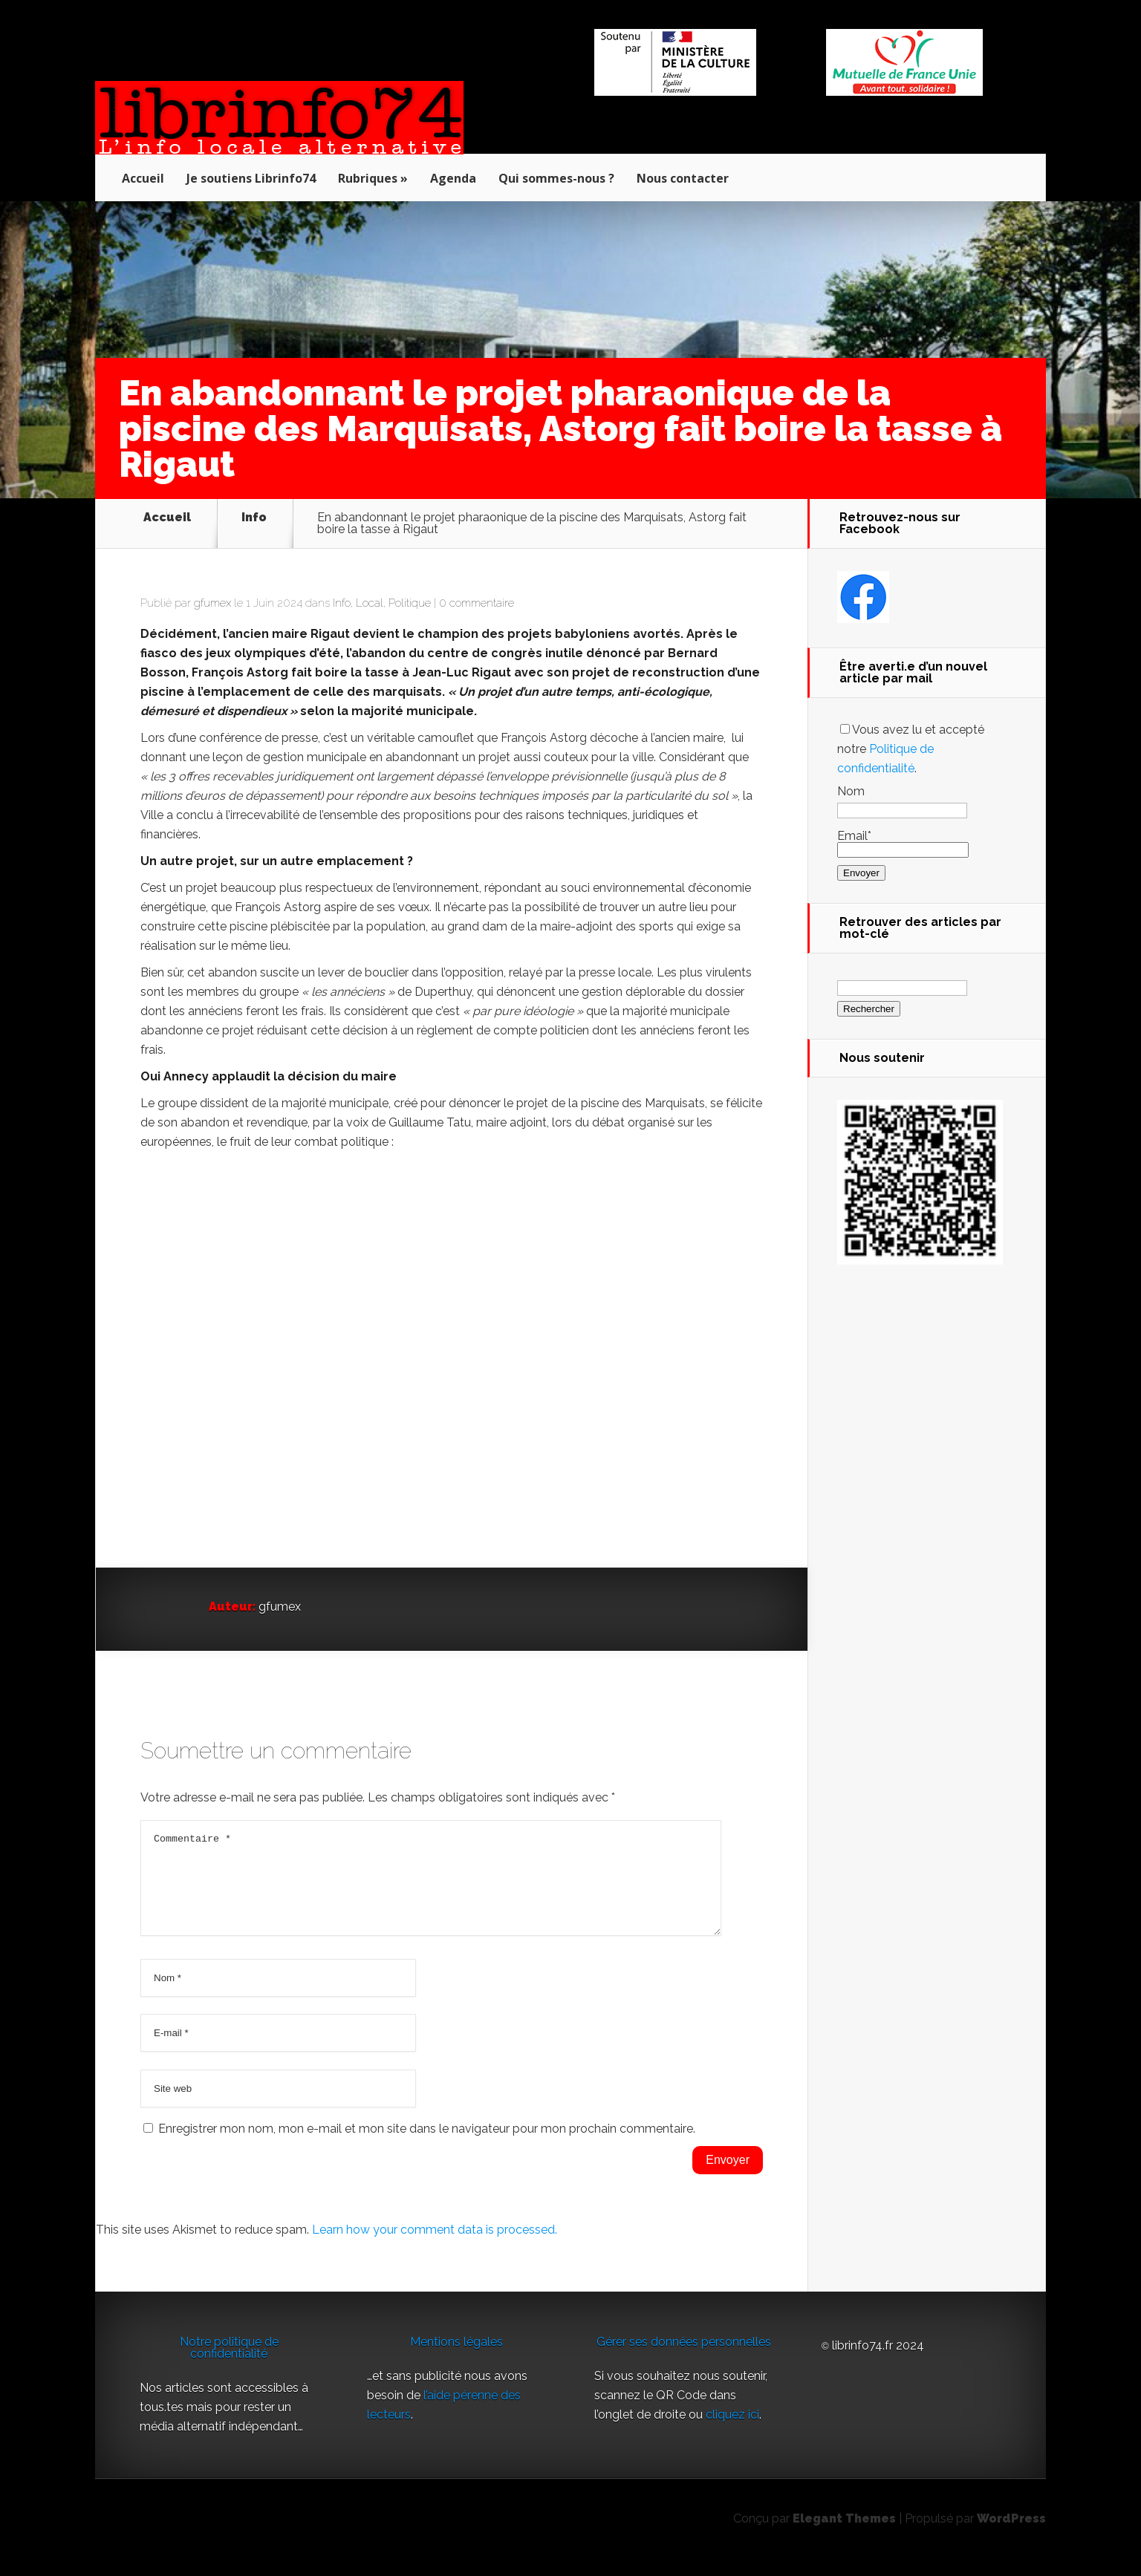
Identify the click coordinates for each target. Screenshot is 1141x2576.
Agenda (453, 178)
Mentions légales (456, 2359)
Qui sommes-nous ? (556, 178)
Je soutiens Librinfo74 (251, 178)
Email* (903, 842)
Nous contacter (683, 178)
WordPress (1011, 2536)
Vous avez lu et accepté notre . (910, 749)
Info (254, 518)
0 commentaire (476, 603)
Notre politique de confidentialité (229, 2365)
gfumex (212, 603)
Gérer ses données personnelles (683, 2359)
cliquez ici (732, 2432)
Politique (410, 603)
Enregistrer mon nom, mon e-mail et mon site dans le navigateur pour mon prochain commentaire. (426, 2146)
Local (369, 603)
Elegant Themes (844, 2536)
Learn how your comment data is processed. (434, 2247)
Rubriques (367, 178)
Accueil (143, 178)
